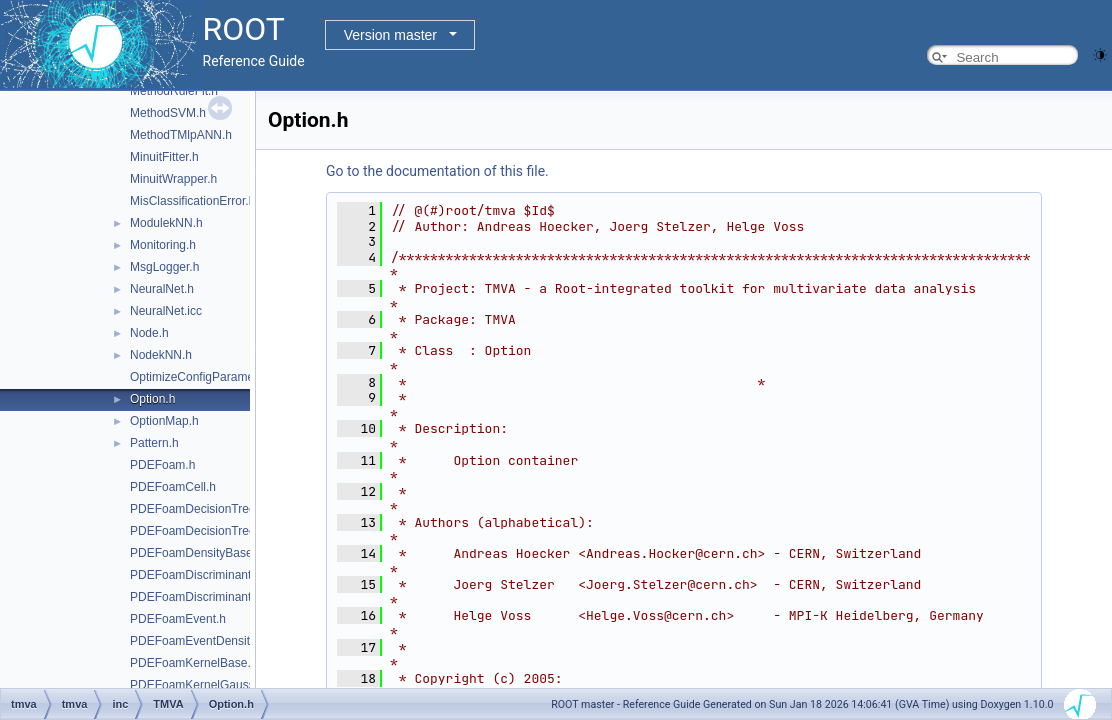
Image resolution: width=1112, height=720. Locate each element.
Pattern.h (154, 443)
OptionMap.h (164, 421)
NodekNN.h (161, 355)
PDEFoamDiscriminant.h (195, 575)
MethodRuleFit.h (174, 91)
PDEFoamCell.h (173, 487)
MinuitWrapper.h (173, 179)
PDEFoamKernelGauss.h (197, 685)
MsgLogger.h (164, 267)
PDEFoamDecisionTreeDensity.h (217, 531)
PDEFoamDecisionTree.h (198, 509)
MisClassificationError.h (192, 201)
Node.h (149, 333)
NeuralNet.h (162, 289)
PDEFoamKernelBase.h (193, 663)
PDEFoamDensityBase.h (196, 553)
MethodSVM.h (168, 113)
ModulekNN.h (166, 223)
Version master (390, 35)
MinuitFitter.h (164, 157)
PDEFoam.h (162, 465)
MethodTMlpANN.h (181, 135)
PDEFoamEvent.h (178, 619)
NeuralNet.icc (166, 311)
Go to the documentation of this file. (437, 171)
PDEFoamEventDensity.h (197, 641)
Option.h (152, 399)
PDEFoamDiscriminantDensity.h (215, 597)
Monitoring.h (163, 245)
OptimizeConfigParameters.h (207, 377)
